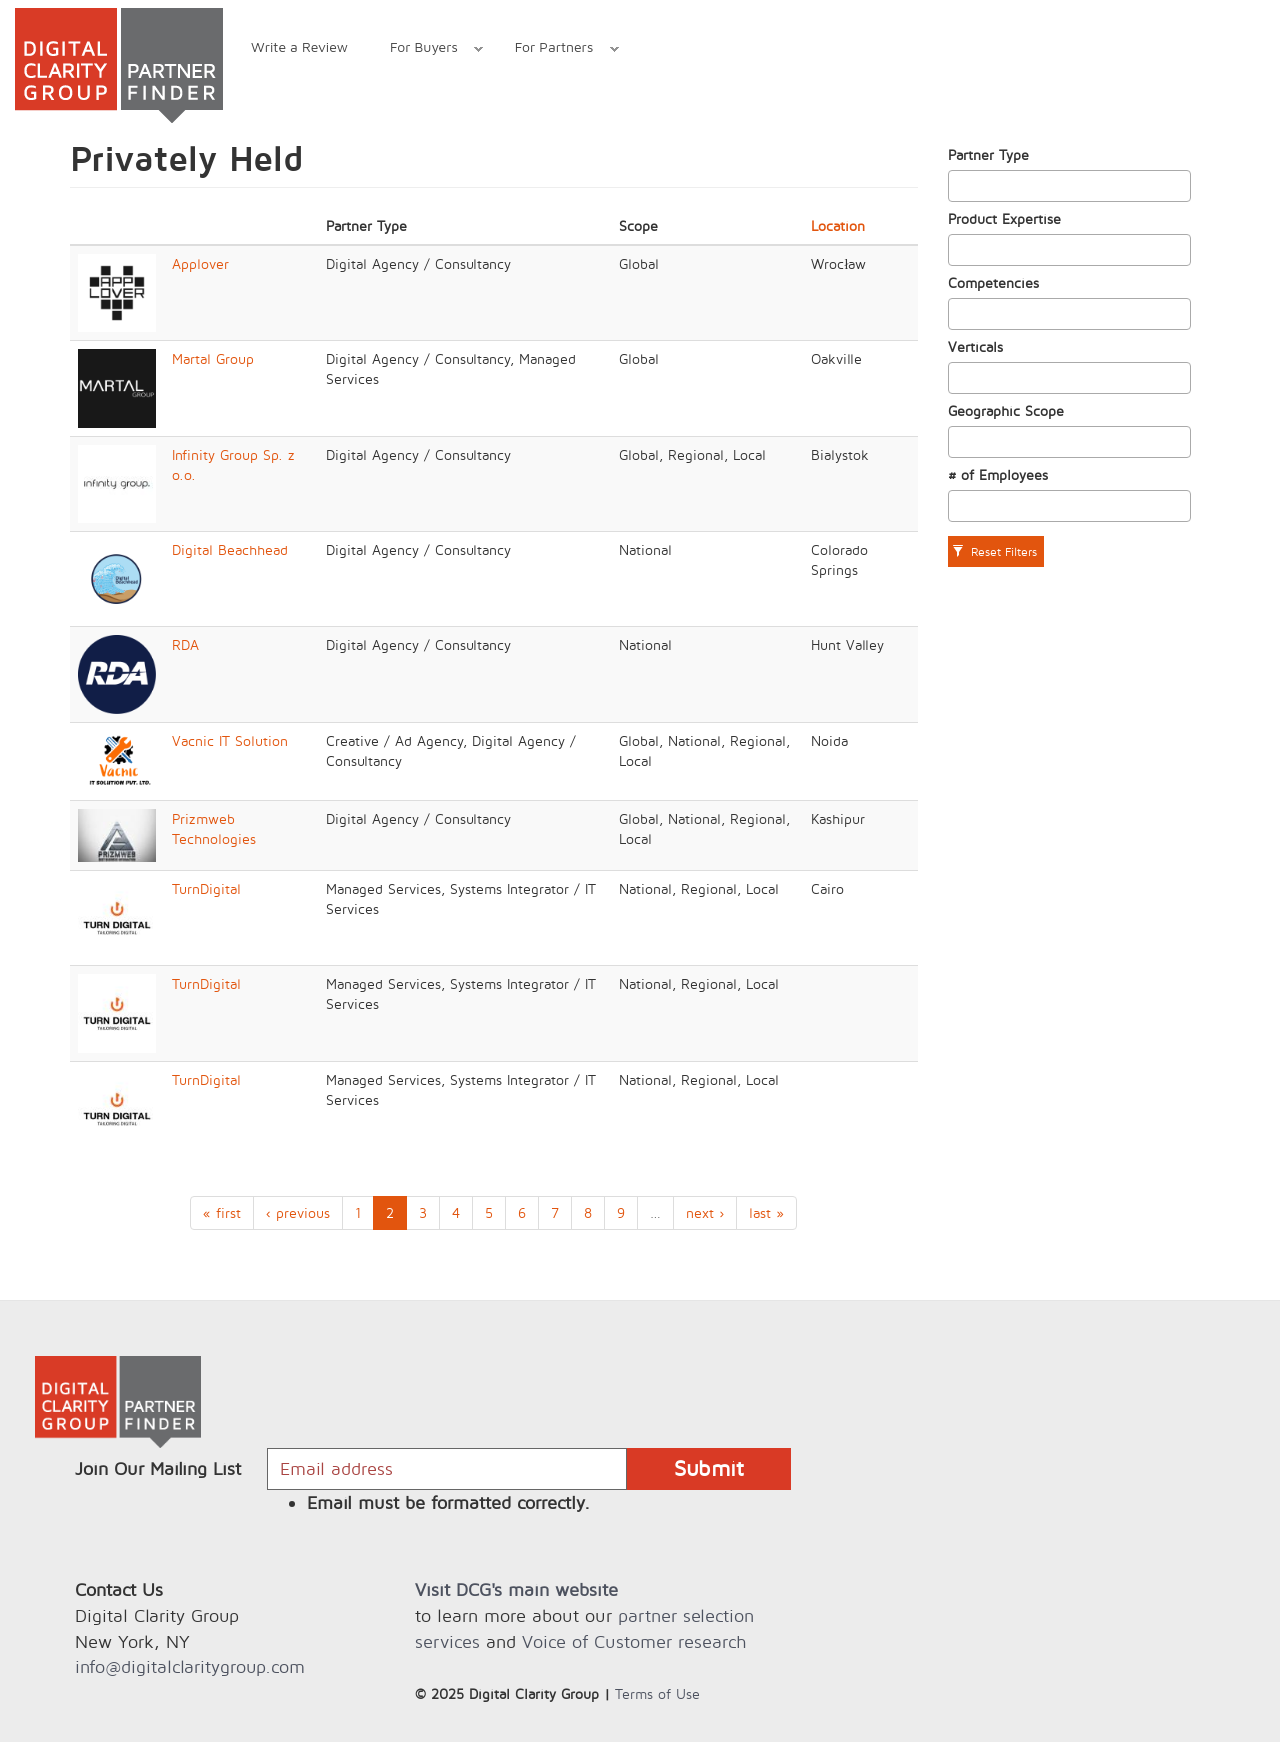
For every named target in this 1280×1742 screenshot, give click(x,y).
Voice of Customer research (634, 1641)
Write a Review (299, 46)
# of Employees (998, 474)
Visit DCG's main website (516, 1589)
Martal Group (213, 358)
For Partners (556, 49)
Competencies (993, 282)
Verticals (975, 346)
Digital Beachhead (230, 549)
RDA (185, 644)
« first (222, 1212)
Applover (200, 263)
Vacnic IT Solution (230, 740)
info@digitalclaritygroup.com (190, 1666)
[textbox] (959, 186)
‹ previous (298, 1212)
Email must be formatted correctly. (448, 1502)
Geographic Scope (1006, 410)
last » (766, 1212)
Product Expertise (1004, 218)
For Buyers (426, 49)
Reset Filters (994, 551)
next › (705, 1212)
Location (838, 225)
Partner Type (988, 154)
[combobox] (1070, 186)
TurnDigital (206, 888)
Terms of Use (657, 1693)
